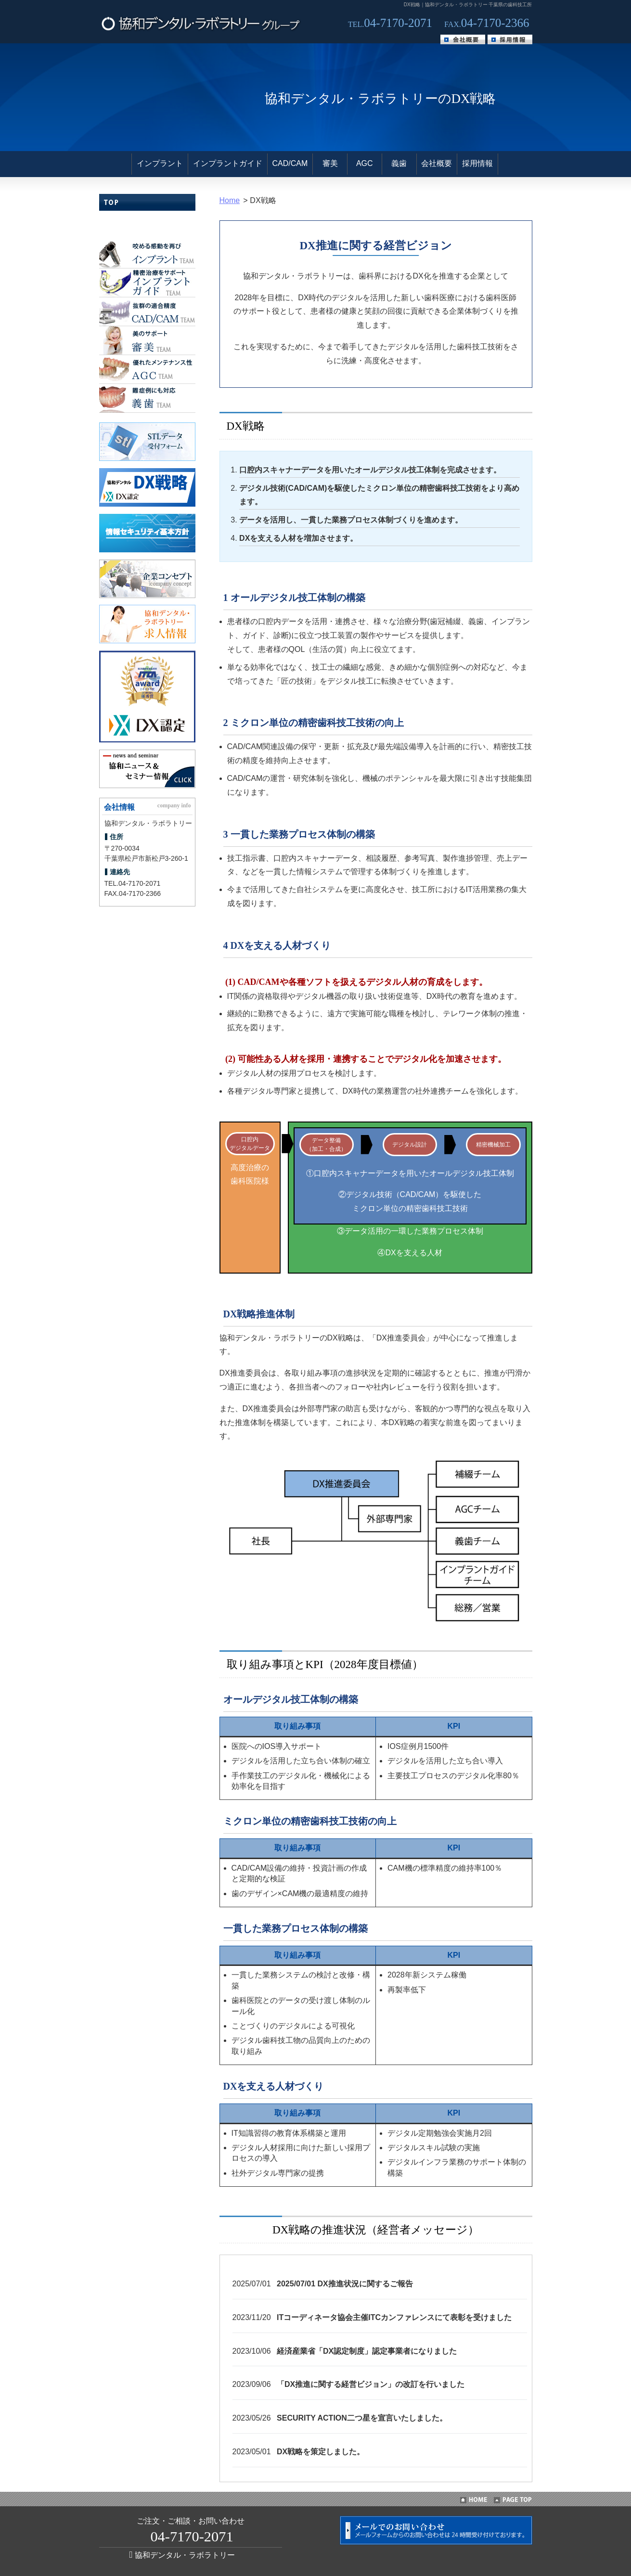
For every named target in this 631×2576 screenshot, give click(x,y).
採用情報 (477, 163)
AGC (364, 163)
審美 (330, 163)
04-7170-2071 (139, 883)
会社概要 (436, 163)
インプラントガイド (227, 163)
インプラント (160, 163)
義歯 (399, 163)
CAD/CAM (290, 163)
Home (229, 200)
